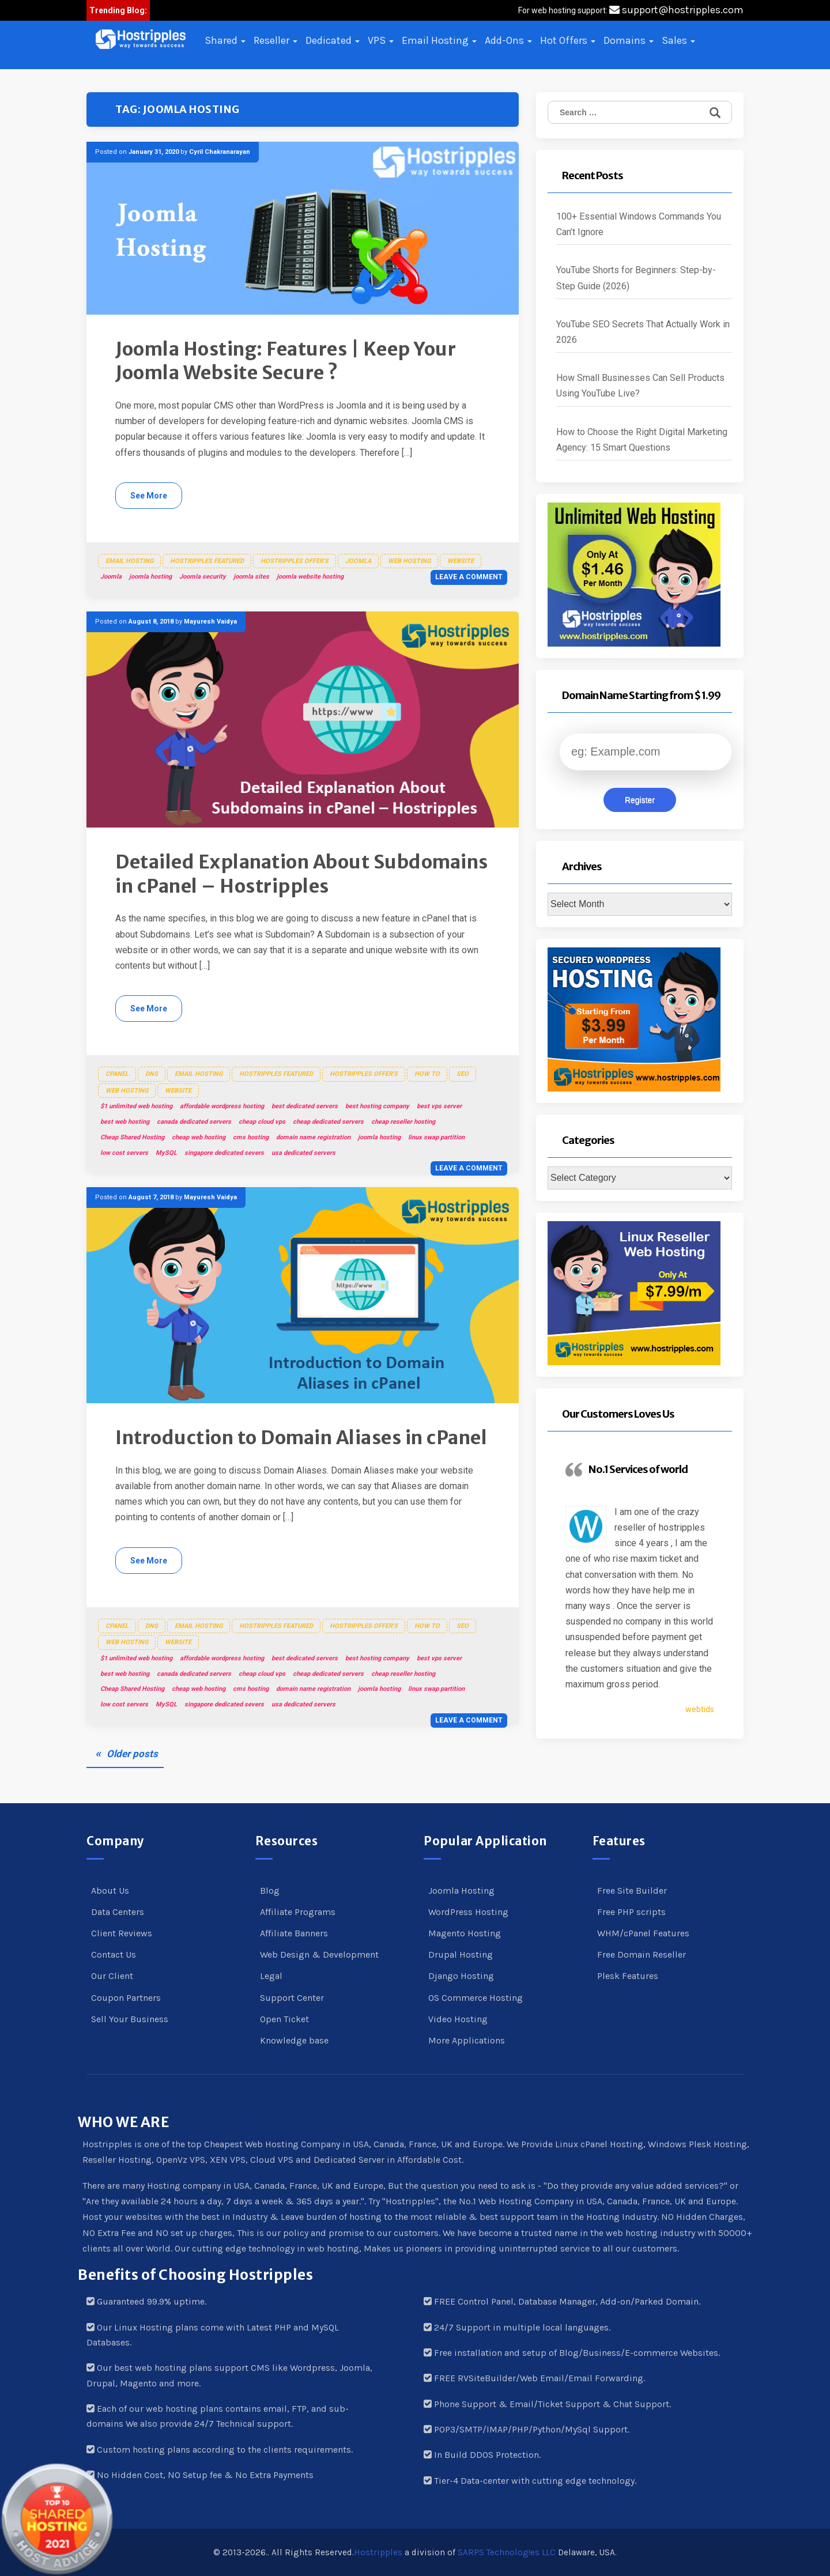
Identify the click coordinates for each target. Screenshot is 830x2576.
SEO (462, 1074)
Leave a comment (469, 577)
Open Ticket (284, 2019)
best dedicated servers (304, 1106)
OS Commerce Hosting (475, 1997)
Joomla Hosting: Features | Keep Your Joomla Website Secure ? (285, 361)
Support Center (292, 1997)
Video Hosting (458, 2019)
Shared (225, 40)
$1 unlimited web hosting (136, 1106)
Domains (628, 40)
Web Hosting (409, 561)
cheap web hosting (198, 1137)
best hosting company (377, 1106)
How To (427, 1074)
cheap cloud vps (262, 1121)
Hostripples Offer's (295, 561)
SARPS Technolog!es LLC (507, 2552)
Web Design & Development (319, 1954)
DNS (151, 1074)
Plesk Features (627, 1975)
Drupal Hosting (460, 1954)
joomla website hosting (310, 576)
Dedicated (332, 40)
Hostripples (378, 2552)
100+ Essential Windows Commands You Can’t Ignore (638, 224)
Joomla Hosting (461, 1890)
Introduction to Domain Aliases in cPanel (301, 1437)
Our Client (112, 1975)
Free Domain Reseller (641, 1954)
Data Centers (117, 1911)
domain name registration (313, 1137)
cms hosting (251, 1137)
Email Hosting (439, 40)
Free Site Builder (632, 1890)
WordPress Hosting (468, 1911)
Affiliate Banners (294, 1933)
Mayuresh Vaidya (210, 621)
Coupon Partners (126, 1997)
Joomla (358, 561)
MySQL (166, 1153)
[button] (140, 39)
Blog (270, 1890)
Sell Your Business (129, 2019)
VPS (381, 40)
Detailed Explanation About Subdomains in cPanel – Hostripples (301, 874)
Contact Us (113, 1954)
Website (460, 561)
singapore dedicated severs (224, 1153)
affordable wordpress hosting (222, 1106)
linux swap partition (436, 1137)
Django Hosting (461, 1975)
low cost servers (124, 1153)
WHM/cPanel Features (643, 1933)
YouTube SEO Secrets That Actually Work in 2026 (643, 332)
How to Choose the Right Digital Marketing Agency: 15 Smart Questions (641, 439)
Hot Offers (567, 40)
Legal (271, 1975)
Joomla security (202, 576)
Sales (678, 40)
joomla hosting (150, 576)
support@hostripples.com (676, 9)
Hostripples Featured (207, 561)
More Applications (466, 2040)
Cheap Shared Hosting (132, 1137)
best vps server (439, 1106)
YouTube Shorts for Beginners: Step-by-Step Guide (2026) (636, 278)
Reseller (275, 40)
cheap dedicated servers (328, 1121)
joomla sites (251, 576)
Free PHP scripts (631, 1911)
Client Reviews (121, 1933)
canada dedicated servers (194, 1121)
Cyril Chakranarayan (219, 152)
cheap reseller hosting (403, 1121)
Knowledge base (294, 2040)
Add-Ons (508, 40)
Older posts (132, 1753)
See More (148, 495)
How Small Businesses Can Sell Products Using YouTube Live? (640, 385)
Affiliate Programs (297, 1911)
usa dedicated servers (303, 1153)
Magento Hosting (464, 1933)
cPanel (117, 1074)
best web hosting (124, 1121)
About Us (110, 1890)
